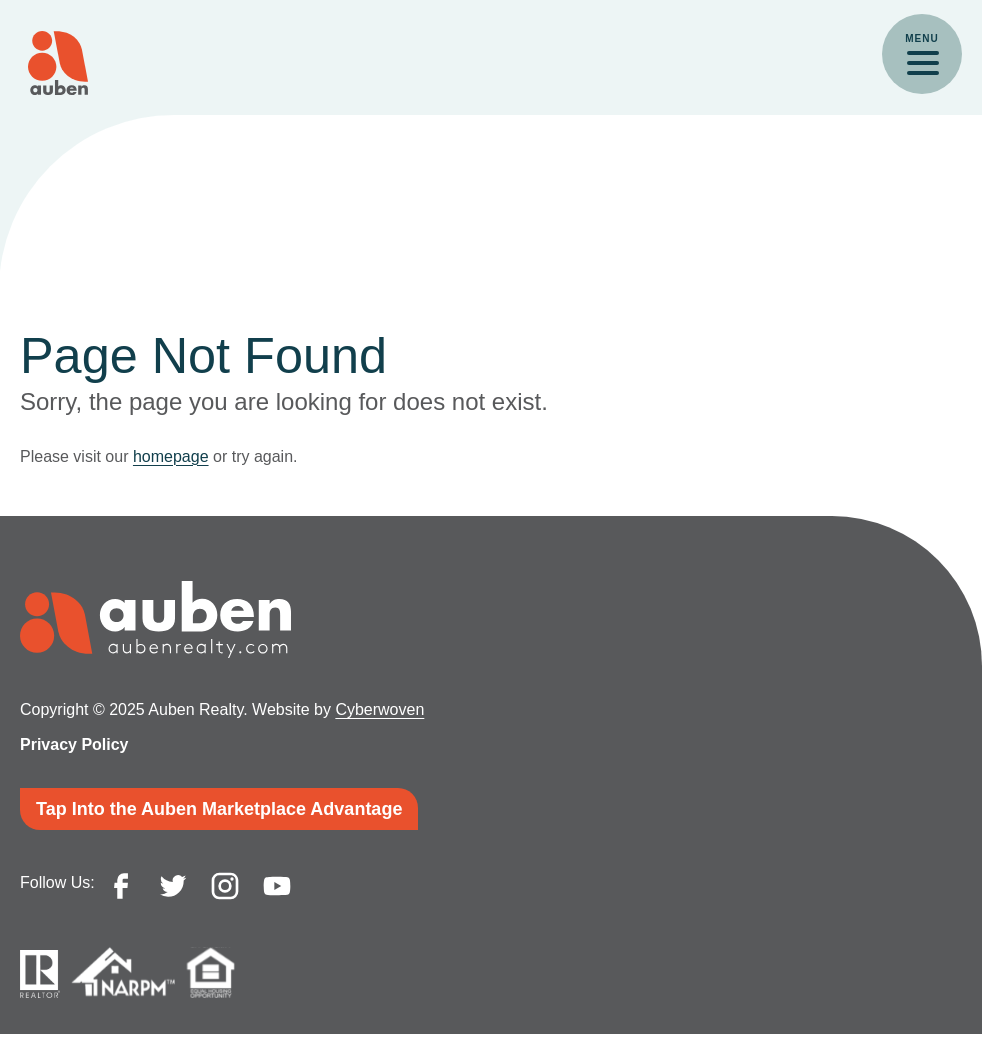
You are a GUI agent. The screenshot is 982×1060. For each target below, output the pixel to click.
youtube (277, 886)
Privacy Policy (74, 744)
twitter (173, 886)
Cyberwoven (379, 709)
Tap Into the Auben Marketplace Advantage (219, 809)
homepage (171, 456)
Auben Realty (58, 63)
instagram (225, 886)
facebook (121, 886)
